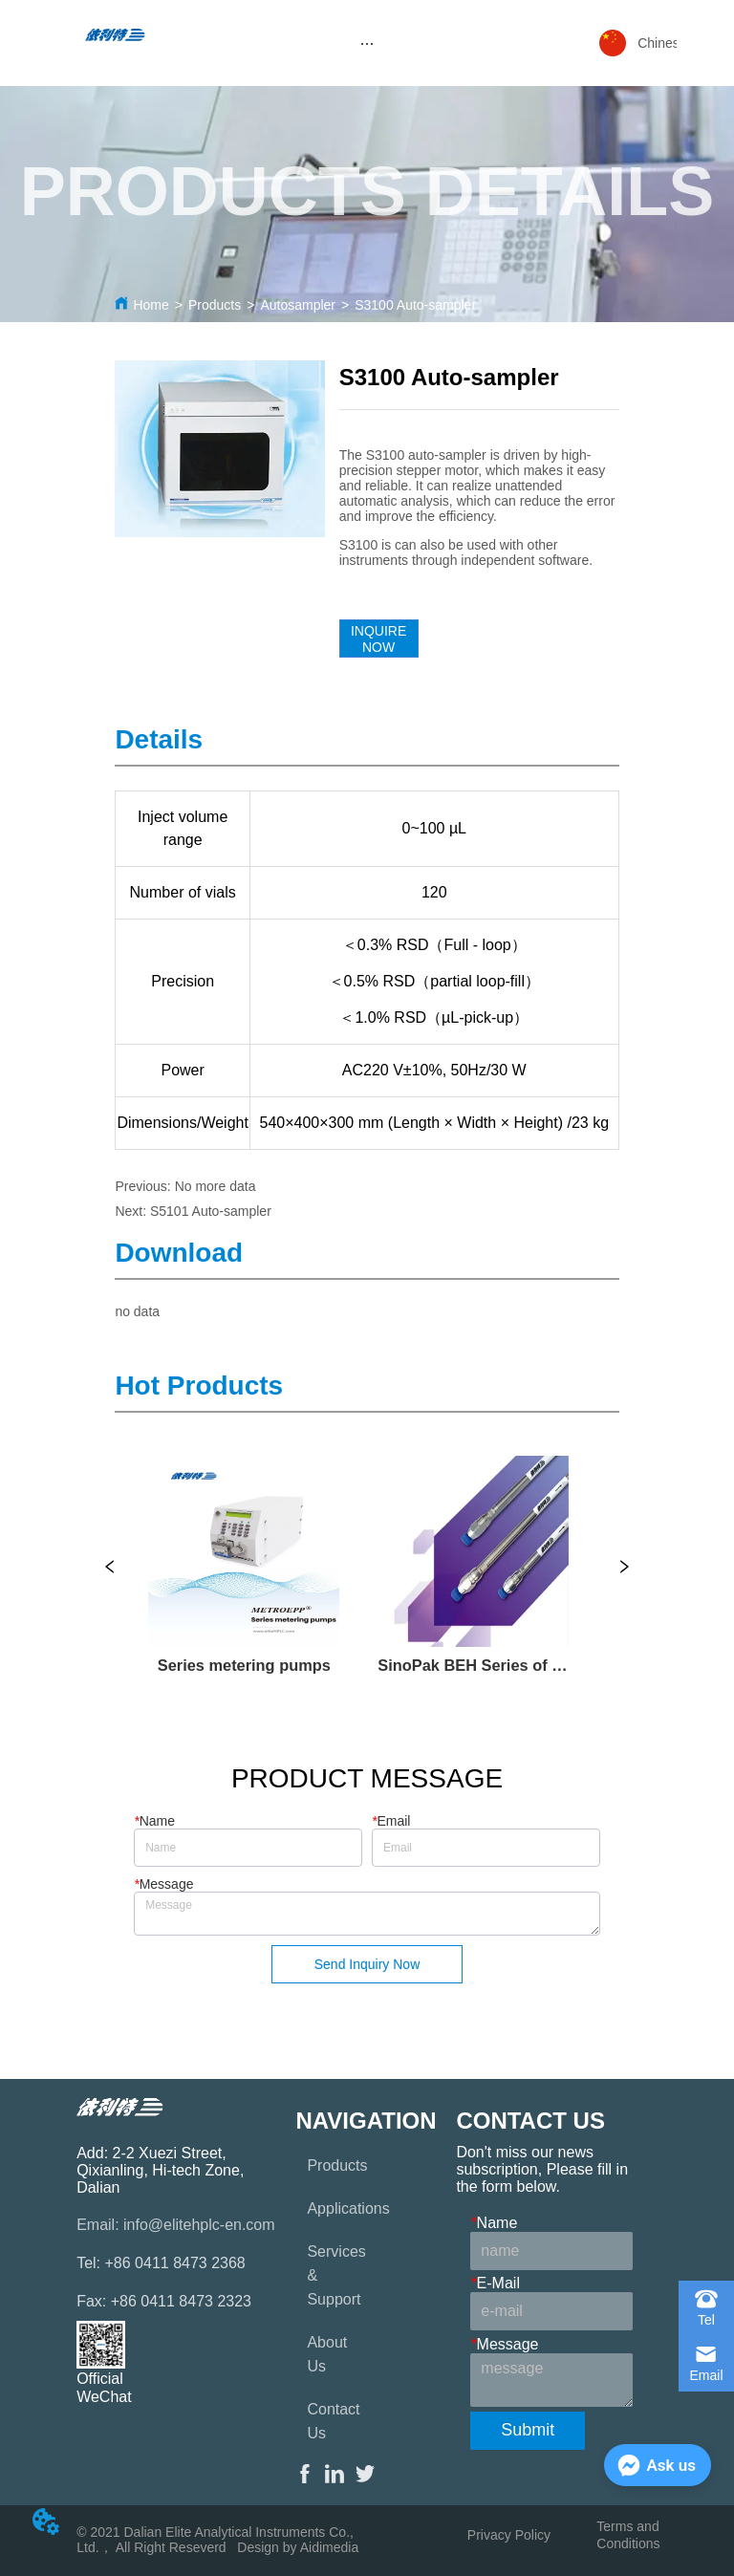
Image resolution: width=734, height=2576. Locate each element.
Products (214, 305)
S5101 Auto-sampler (210, 1211)
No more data (215, 1186)
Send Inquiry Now (367, 1964)
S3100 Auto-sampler (415, 305)
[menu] (367, 43)
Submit (527, 2429)
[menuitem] (367, 43)
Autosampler (297, 305)
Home (150, 305)
